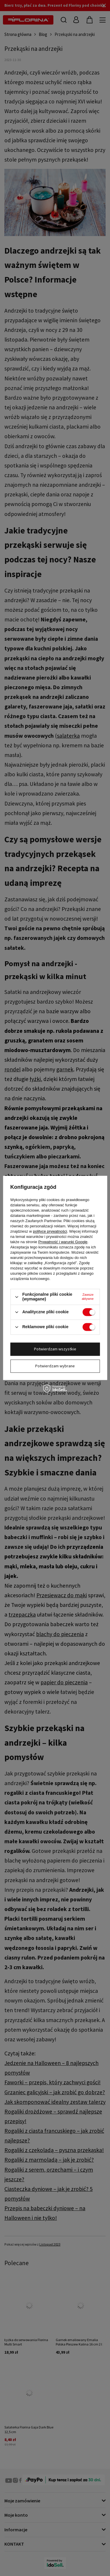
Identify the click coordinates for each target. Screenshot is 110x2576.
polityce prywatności (50, 1231)
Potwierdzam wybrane (55, 1365)
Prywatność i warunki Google (62, 1242)
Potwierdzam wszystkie (55, 1349)
